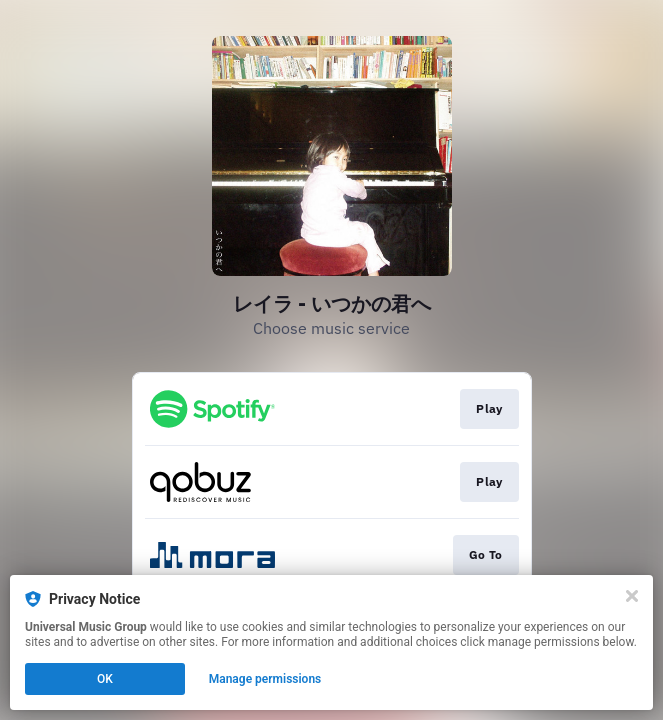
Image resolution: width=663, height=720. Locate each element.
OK (105, 679)
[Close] (632, 596)
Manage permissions (265, 679)
